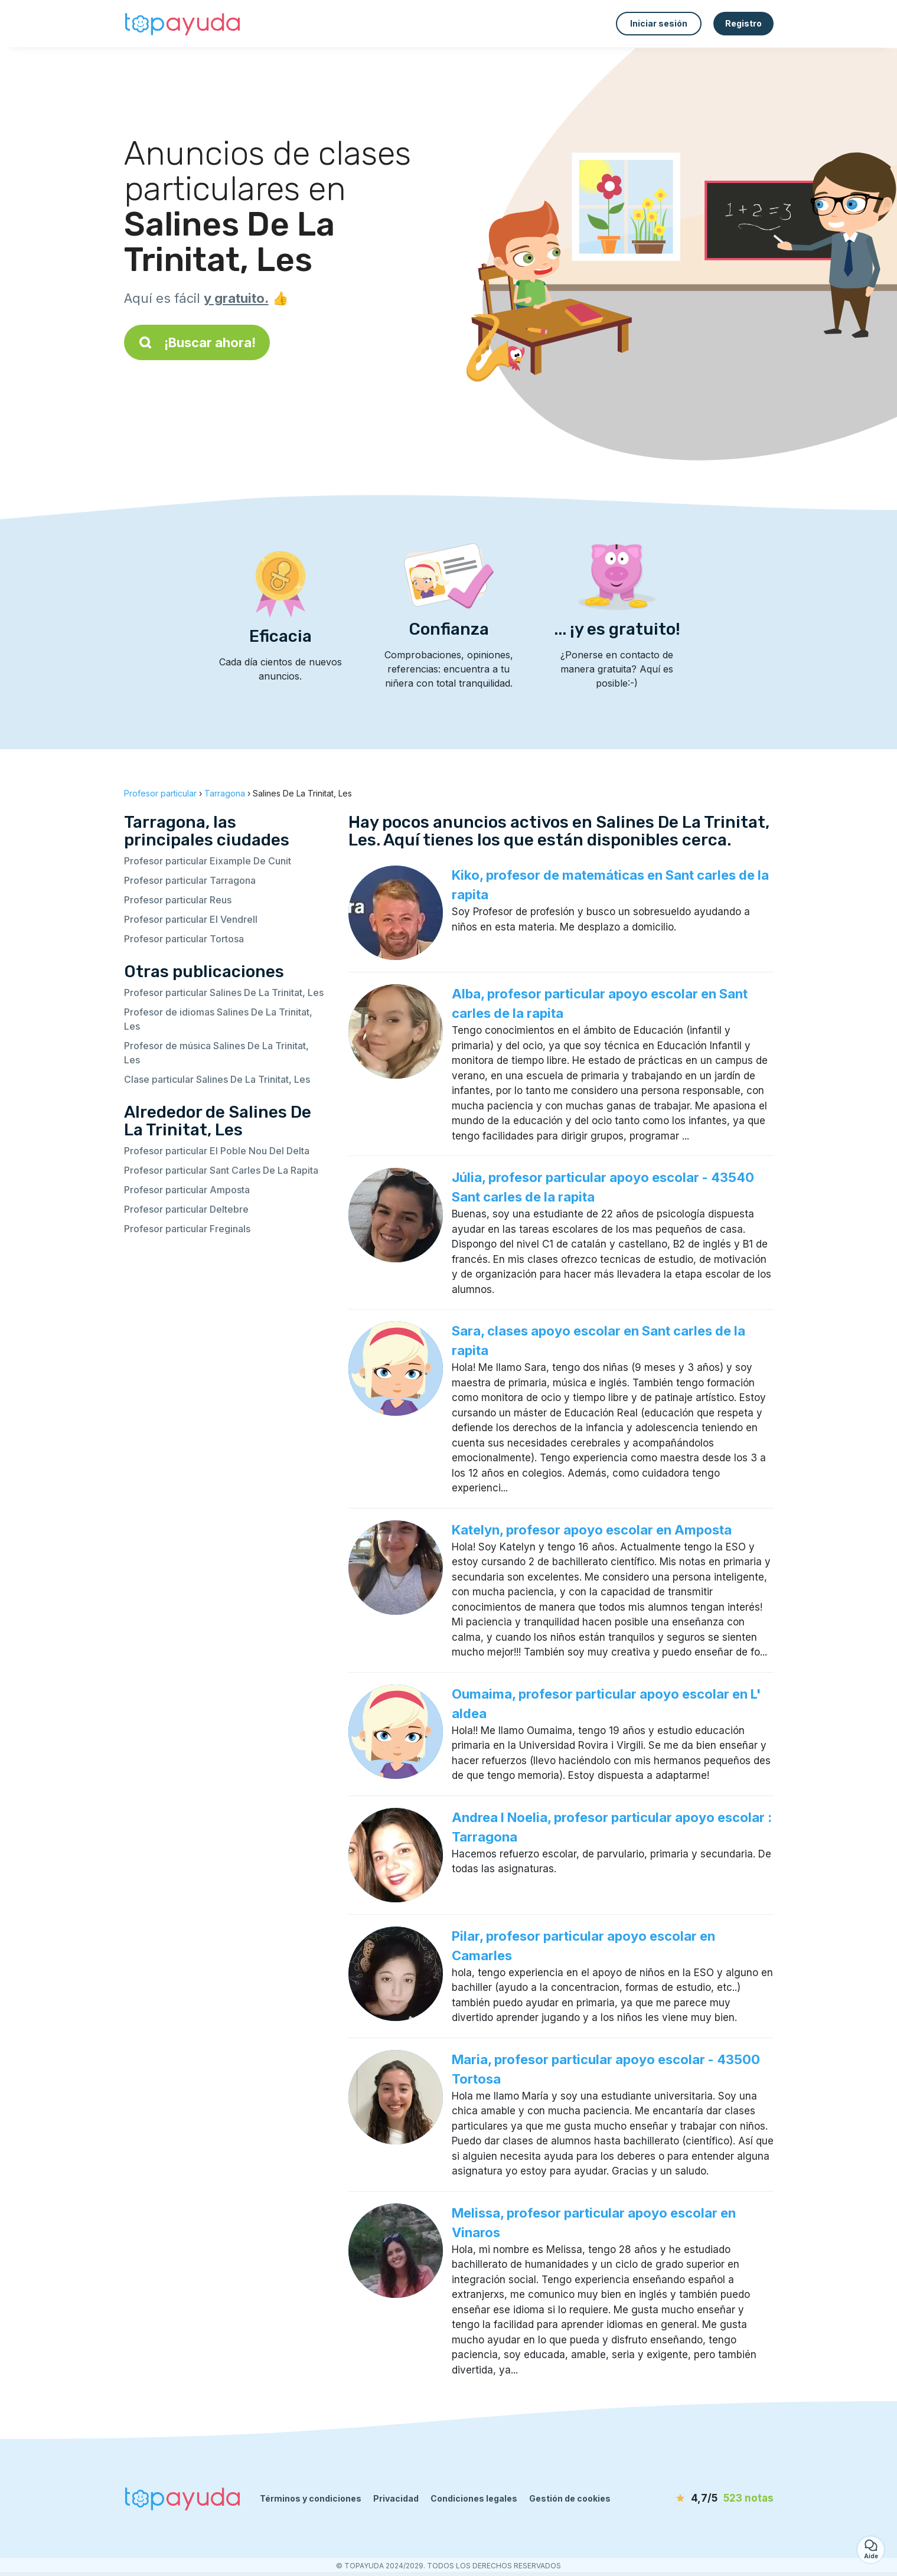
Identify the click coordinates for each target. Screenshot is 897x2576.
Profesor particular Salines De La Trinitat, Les (224, 992)
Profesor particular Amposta (187, 1190)
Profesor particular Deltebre (186, 1209)
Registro (743, 23)
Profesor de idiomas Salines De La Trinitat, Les (218, 1019)
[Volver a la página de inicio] (183, 23)
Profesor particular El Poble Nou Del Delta (216, 1151)
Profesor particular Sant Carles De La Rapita (221, 1170)
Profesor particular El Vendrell (190, 919)
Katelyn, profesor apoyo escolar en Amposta (592, 1529)
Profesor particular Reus (177, 900)
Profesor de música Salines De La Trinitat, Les (216, 1053)
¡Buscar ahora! (197, 342)
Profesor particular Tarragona (190, 880)
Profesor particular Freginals (187, 1229)
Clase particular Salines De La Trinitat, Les (217, 1079)
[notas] (706, 2498)
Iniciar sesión (658, 23)
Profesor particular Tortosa (184, 939)
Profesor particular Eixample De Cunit (207, 861)
